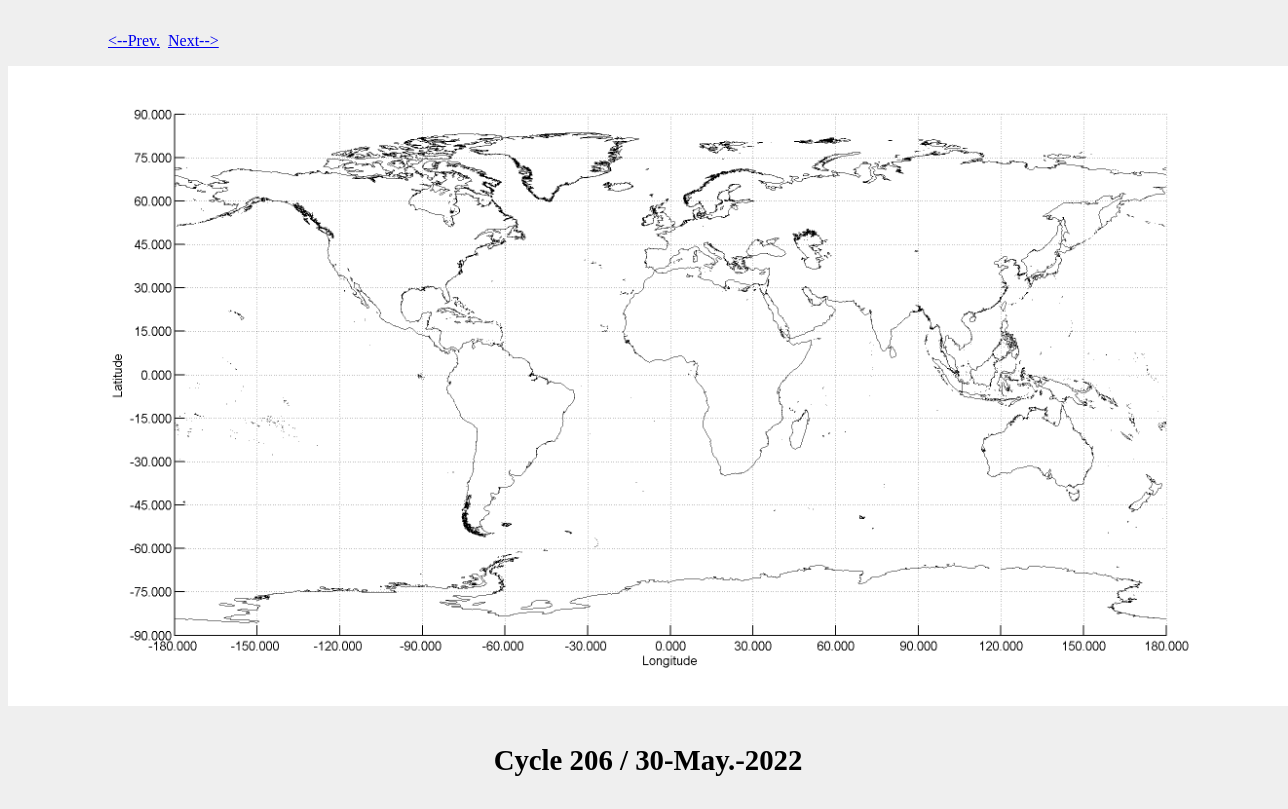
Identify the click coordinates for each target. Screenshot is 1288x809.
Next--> (193, 40)
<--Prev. (134, 40)
